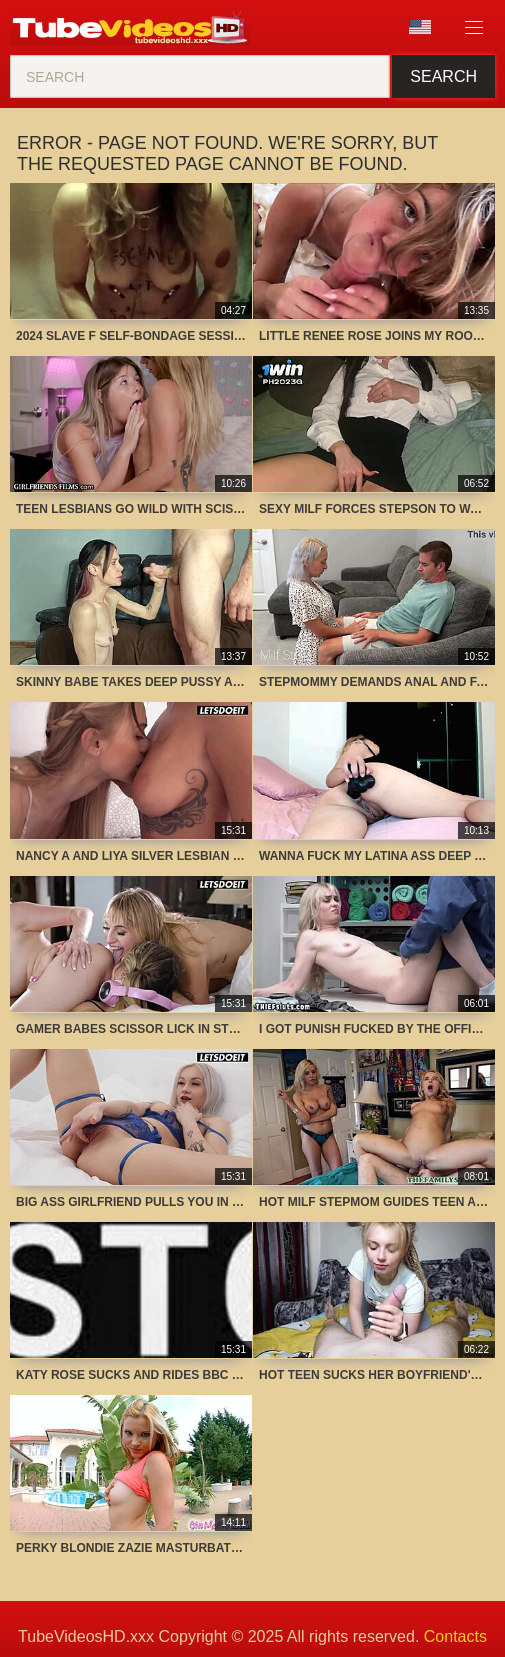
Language (420, 27)
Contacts (455, 1636)
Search (443, 76)
